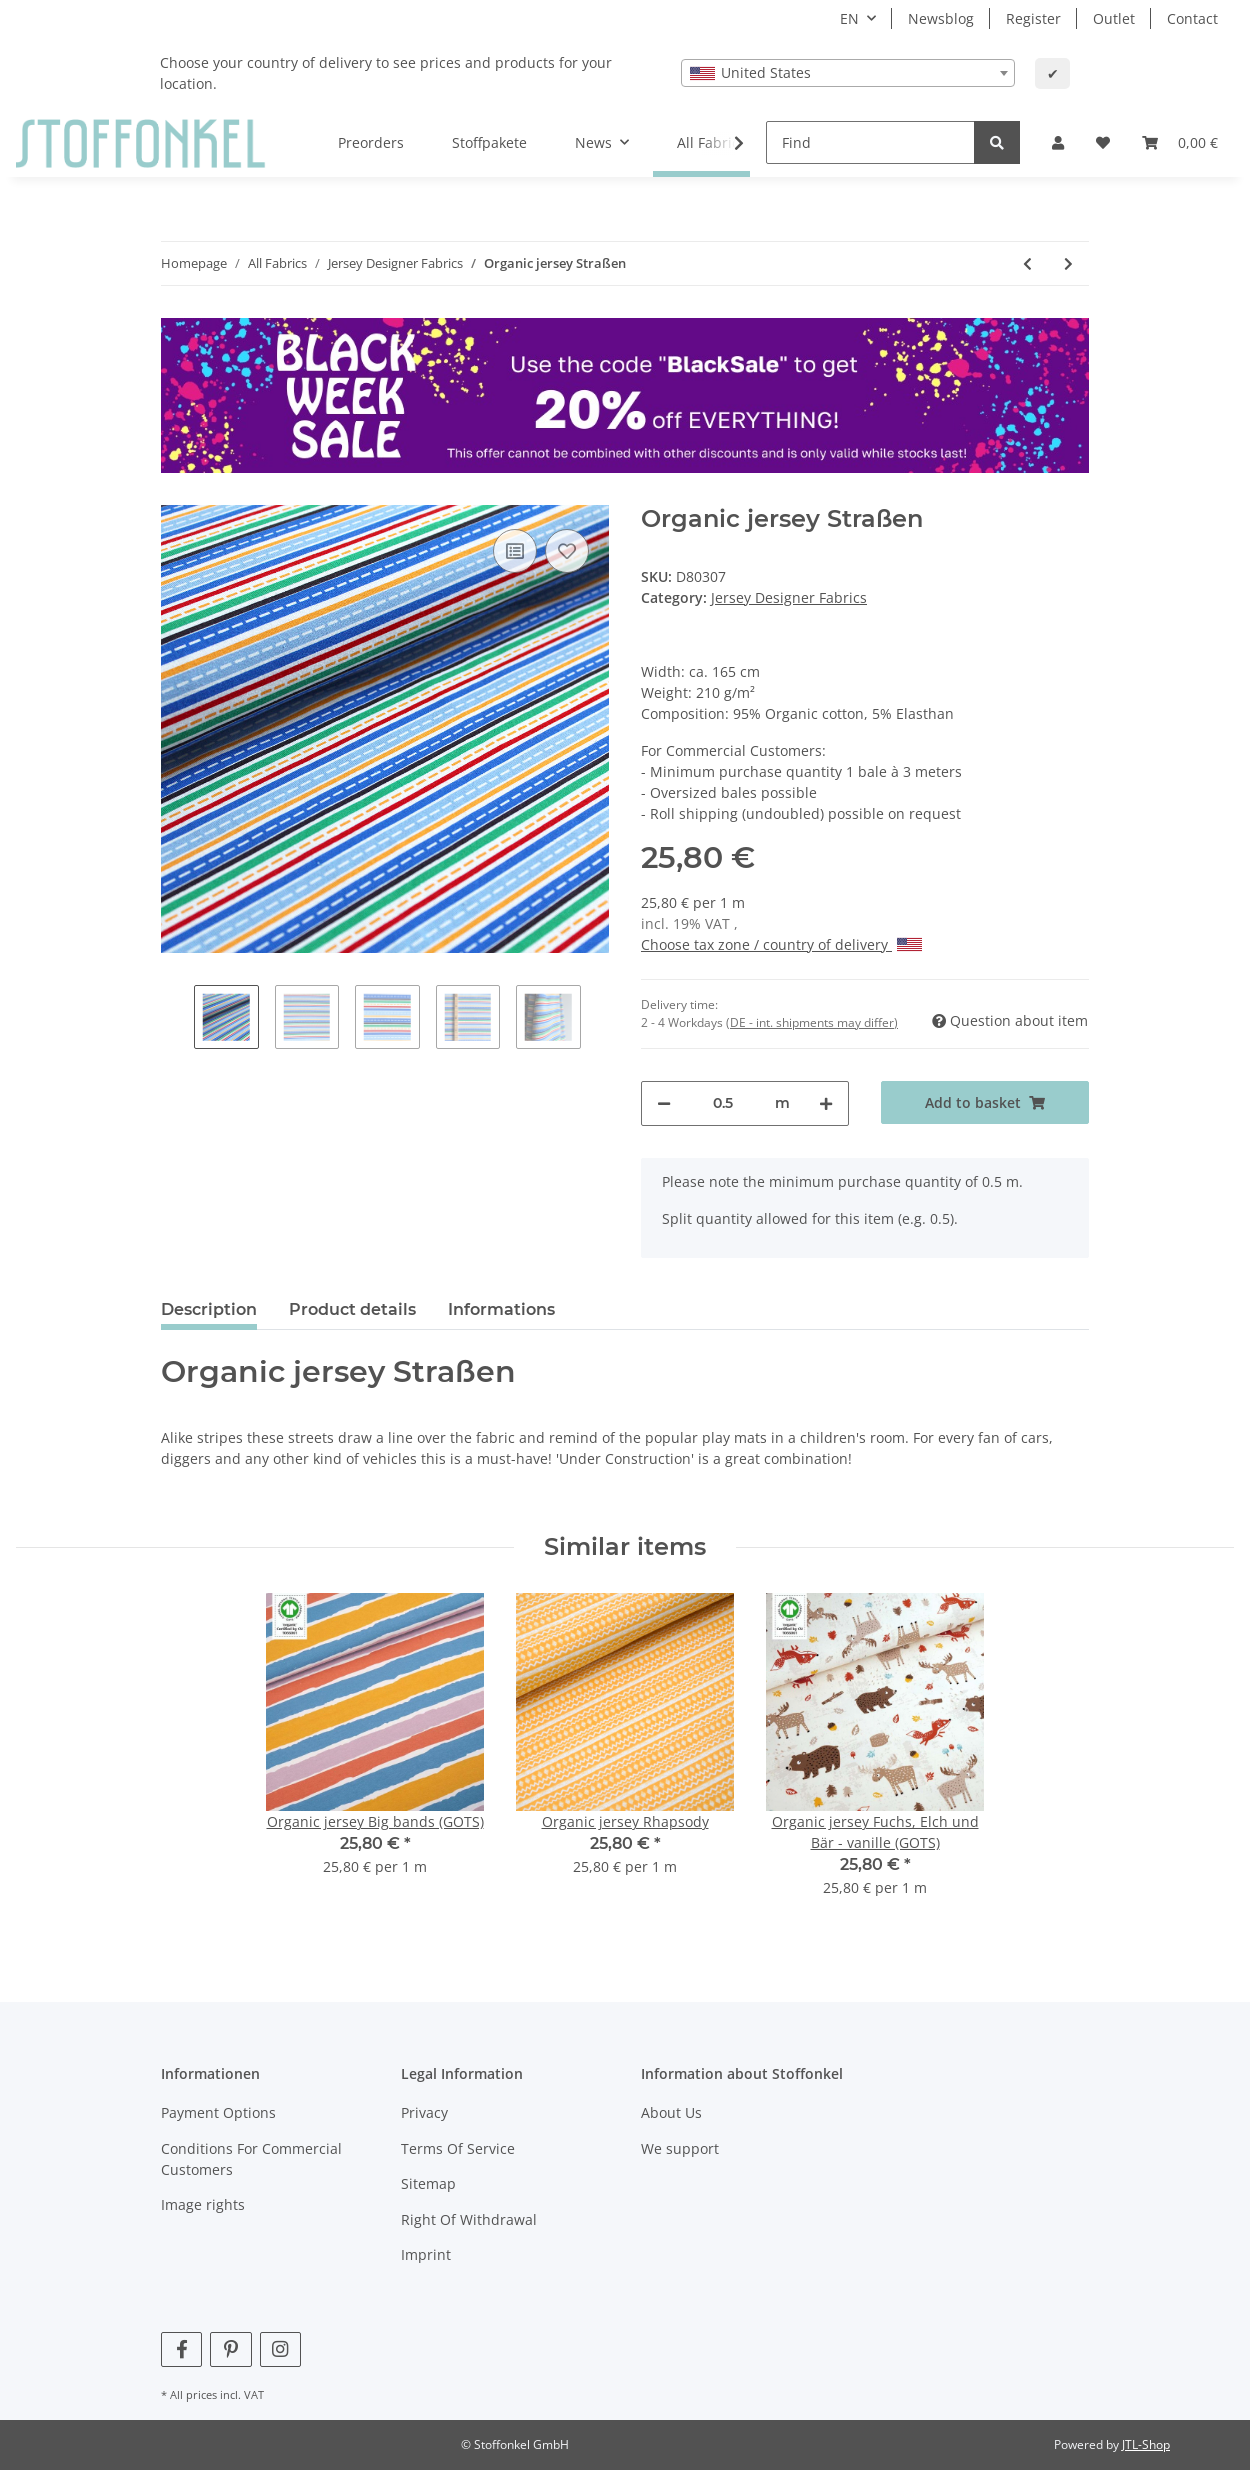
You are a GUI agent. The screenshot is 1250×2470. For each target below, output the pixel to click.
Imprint (426, 2254)
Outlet (1114, 18)
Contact (1192, 18)
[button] (1058, 142)
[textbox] (848, 73)
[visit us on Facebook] (181, 2349)
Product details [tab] (352, 1309)
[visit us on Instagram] (280, 2349)
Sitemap (428, 2183)
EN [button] (849, 18)
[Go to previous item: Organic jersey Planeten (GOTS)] (1027, 263)
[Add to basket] (985, 1102)
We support (680, 2148)
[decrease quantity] (664, 1103)
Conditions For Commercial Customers (251, 2159)
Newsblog (941, 18)
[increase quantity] (826, 1103)
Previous (177, 1019)
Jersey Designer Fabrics (789, 597)
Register (1033, 18)
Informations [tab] (501, 1309)
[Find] (870, 142)
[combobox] (848, 73)
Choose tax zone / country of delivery (781, 944)
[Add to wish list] (567, 551)
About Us (671, 2112)
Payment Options (218, 2112)
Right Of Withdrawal (469, 2219)
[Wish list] (1103, 142)
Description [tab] (209, 1309)
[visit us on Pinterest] (230, 2349)
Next (597, 1019)
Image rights (203, 2204)
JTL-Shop (1146, 2444)
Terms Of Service (458, 2148)
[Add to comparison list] (515, 551)
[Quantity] (723, 1103)
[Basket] (1180, 142)
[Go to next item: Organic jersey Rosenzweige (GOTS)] (1068, 263)
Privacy (424, 2112)
